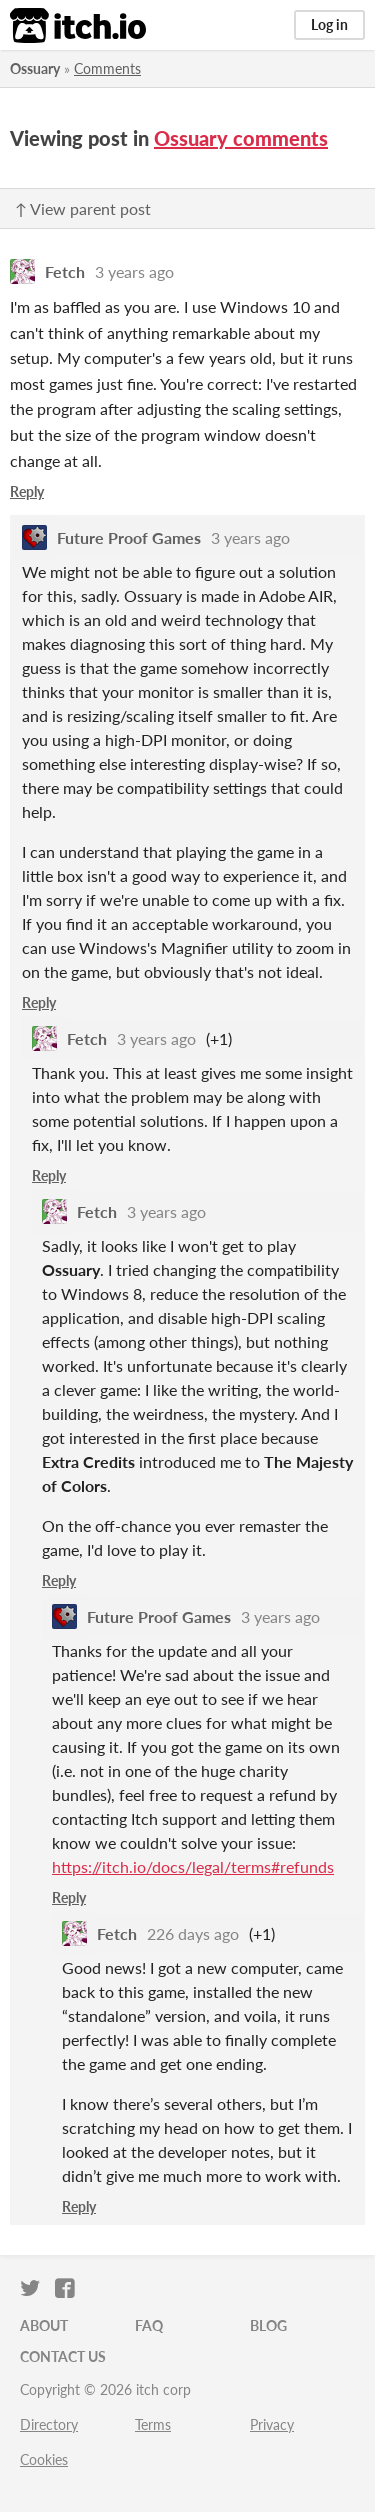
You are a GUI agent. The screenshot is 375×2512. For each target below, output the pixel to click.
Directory (49, 2424)
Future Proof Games (129, 537)
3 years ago (134, 271)
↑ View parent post (83, 208)
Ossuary (35, 68)
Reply (27, 491)
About (44, 2325)
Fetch (65, 271)
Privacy (272, 2424)
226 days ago (193, 1933)
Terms (153, 2424)
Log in (329, 24)
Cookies (44, 2459)
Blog (268, 2325)
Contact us (63, 2356)
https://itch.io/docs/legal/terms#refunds (193, 1866)
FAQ (149, 2325)
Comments (107, 68)
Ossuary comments (241, 138)
